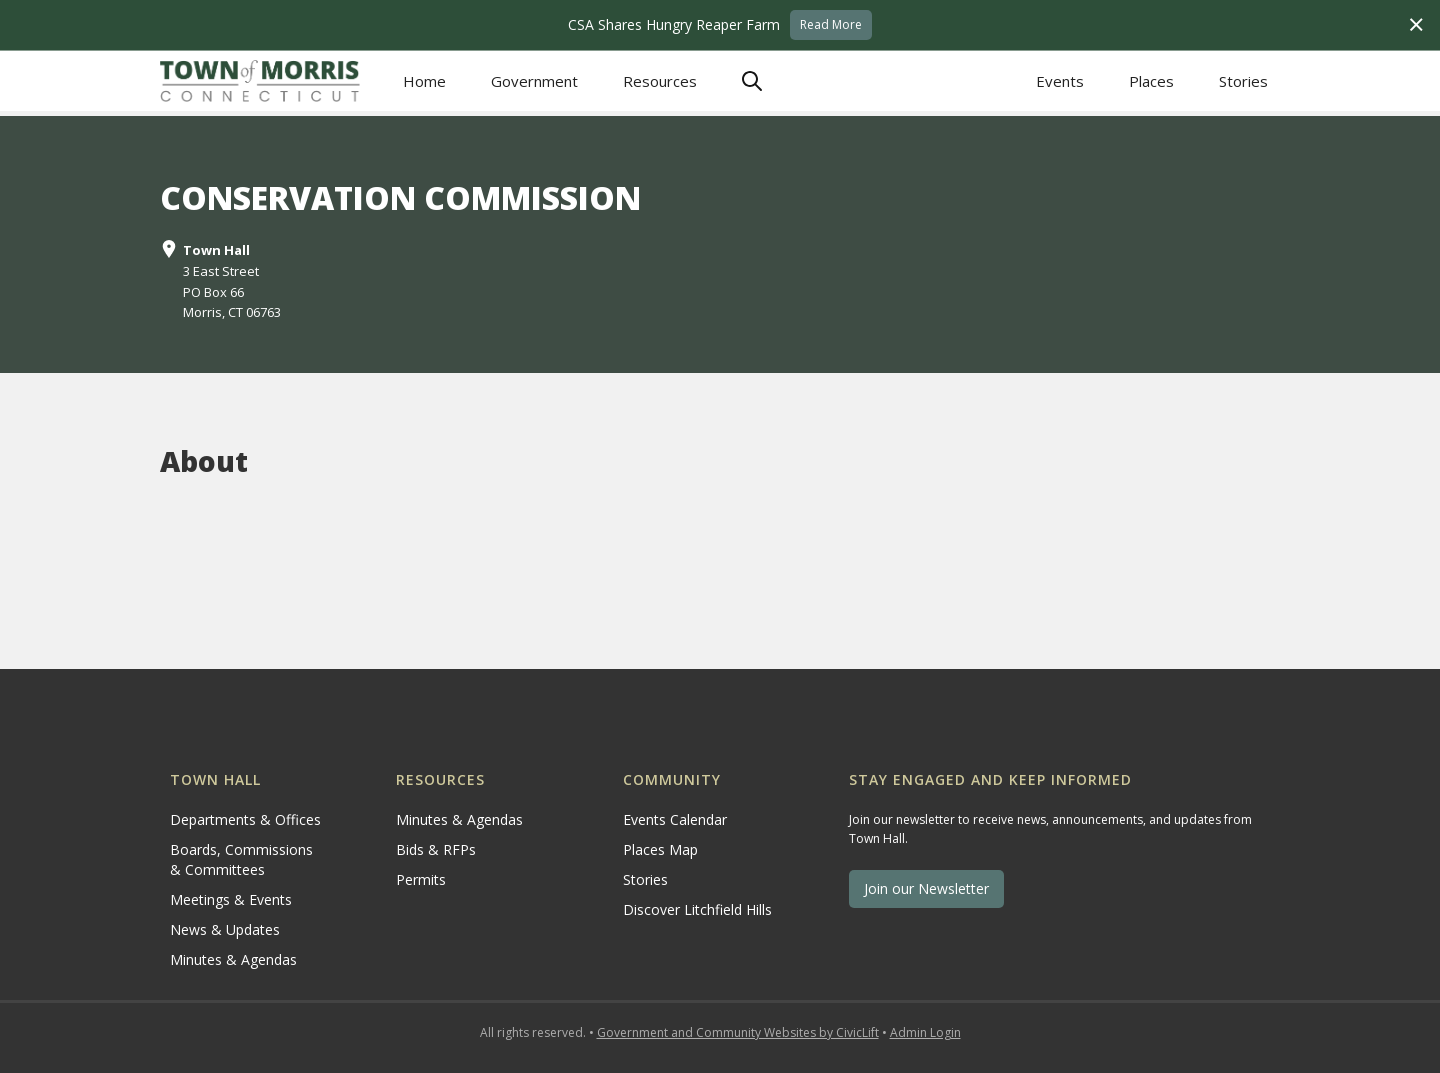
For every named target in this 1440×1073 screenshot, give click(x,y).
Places (1151, 81)
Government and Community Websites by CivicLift (738, 1032)
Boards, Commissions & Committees (241, 859)
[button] (534, 81)
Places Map (660, 849)
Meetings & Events (231, 899)
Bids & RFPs (436, 849)
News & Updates (225, 929)
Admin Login (925, 1032)
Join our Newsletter (926, 888)
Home (424, 81)
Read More (831, 24)
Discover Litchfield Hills (697, 909)
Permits (421, 879)
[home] (260, 80)
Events (1060, 81)
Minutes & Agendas (233, 959)
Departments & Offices (245, 819)
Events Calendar (675, 819)
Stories (1243, 81)
